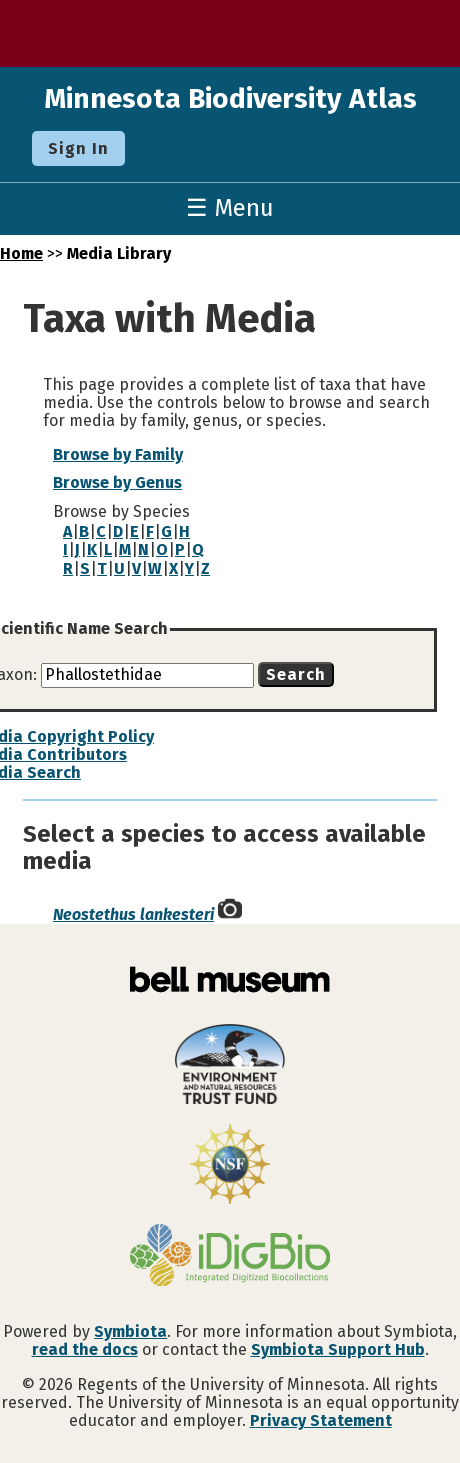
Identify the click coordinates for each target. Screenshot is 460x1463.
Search (296, 674)
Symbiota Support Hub (338, 1349)
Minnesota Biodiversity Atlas (230, 98)
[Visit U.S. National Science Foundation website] (230, 1166)
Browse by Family (118, 454)
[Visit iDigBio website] (230, 1257)
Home (21, 253)
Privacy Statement (321, 1420)
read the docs (85, 1349)
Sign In (78, 148)
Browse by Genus (117, 482)
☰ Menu (230, 208)
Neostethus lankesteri (133, 914)
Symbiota (130, 1331)
